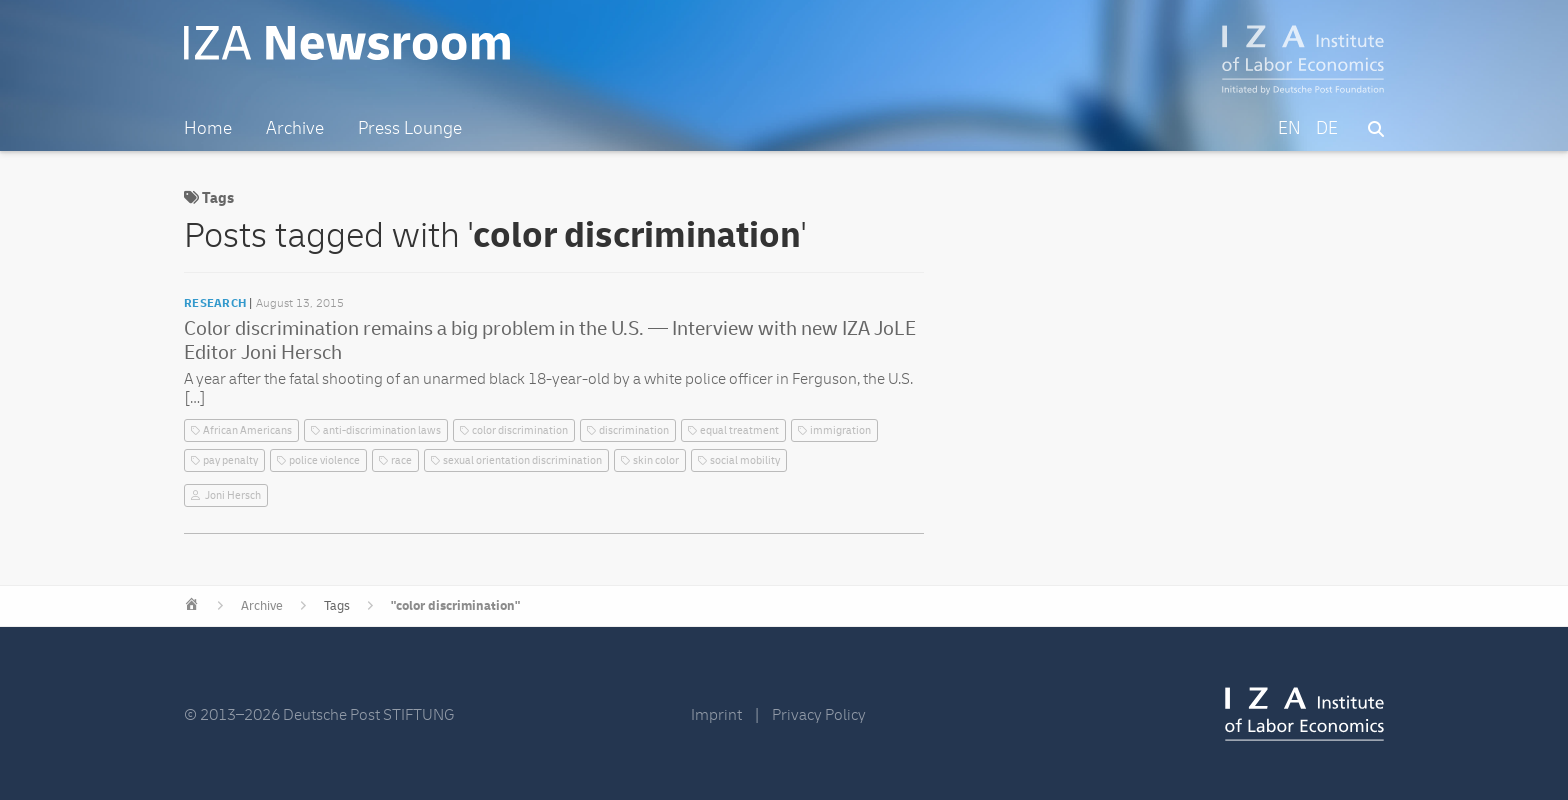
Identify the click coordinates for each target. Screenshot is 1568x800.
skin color (656, 460)
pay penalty (230, 460)
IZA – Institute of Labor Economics (1303, 60)
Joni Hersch (233, 495)
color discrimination (520, 430)
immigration (840, 430)
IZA (1304, 714)
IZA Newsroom (347, 43)
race (401, 460)
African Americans (247, 430)
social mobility (745, 460)
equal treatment (739, 430)
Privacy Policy (819, 715)
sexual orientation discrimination (522, 460)
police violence (324, 460)
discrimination (634, 430)
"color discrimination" (455, 606)
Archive (262, 606)
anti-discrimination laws (382, 430)
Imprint (716, 715)
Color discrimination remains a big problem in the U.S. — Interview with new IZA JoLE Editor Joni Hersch (550, 340)
